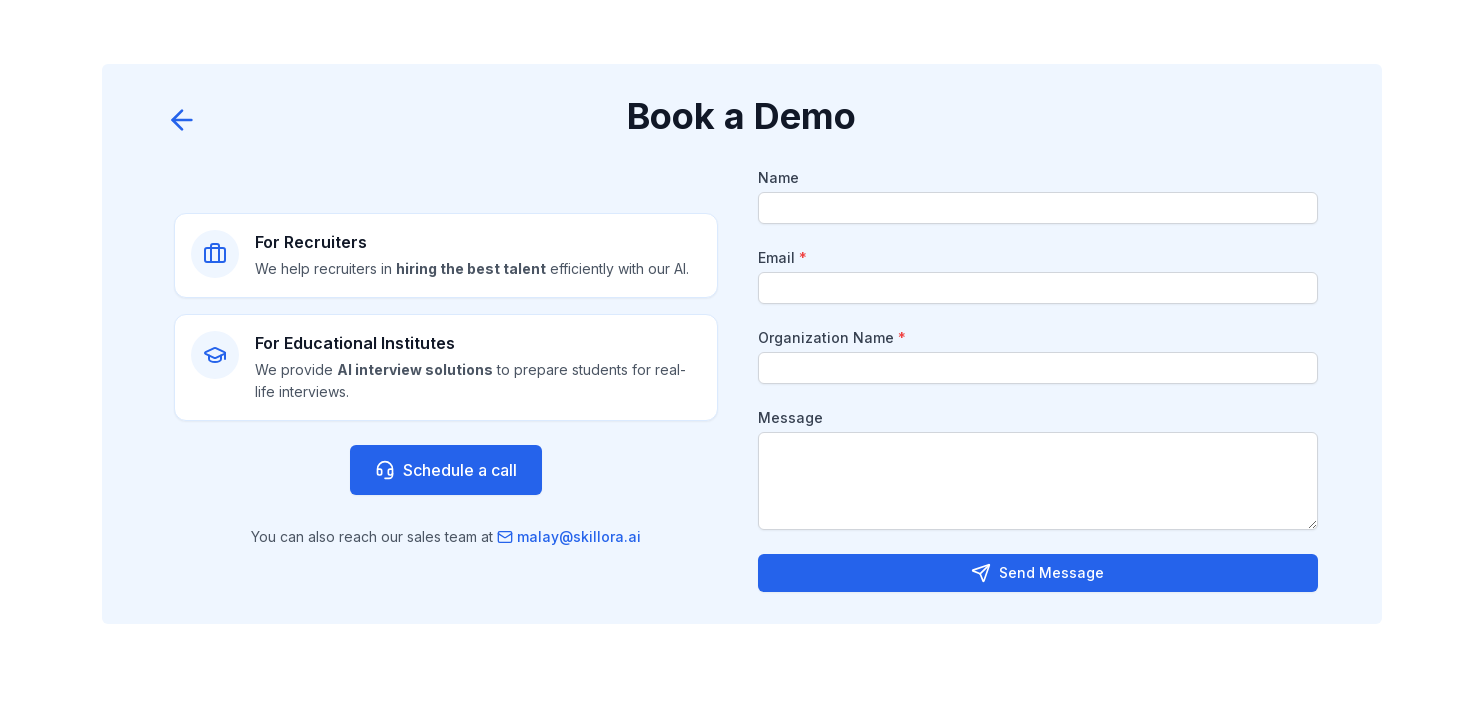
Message (790, 417)
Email (782, 257)
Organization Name (832, 337)
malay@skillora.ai (569, 536)
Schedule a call (446, 470)
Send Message (1037, 573)
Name (778, 177)
